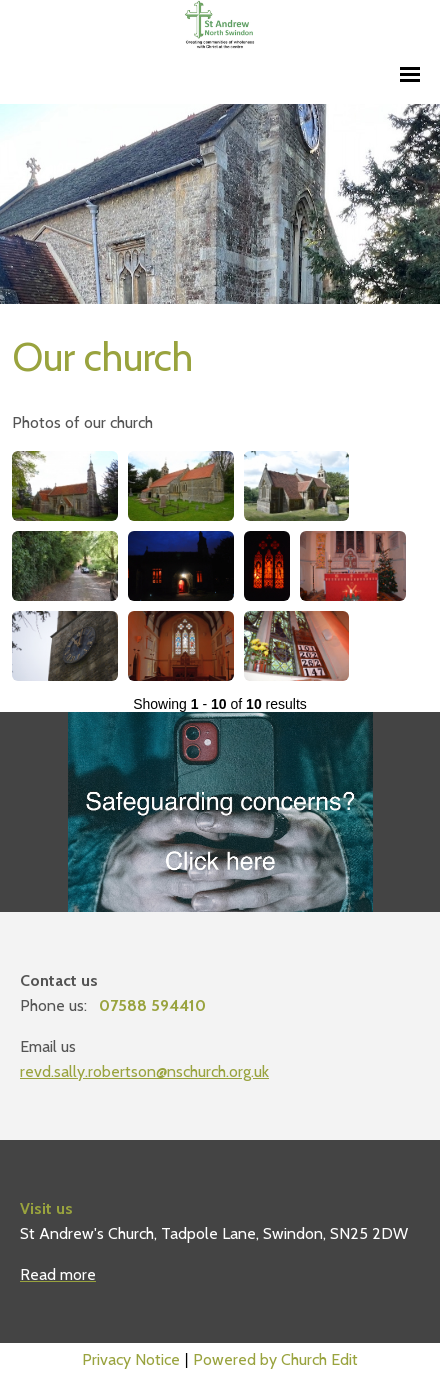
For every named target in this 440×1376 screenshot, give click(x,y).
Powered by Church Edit (275, 1359)
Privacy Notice (131, 1359)
